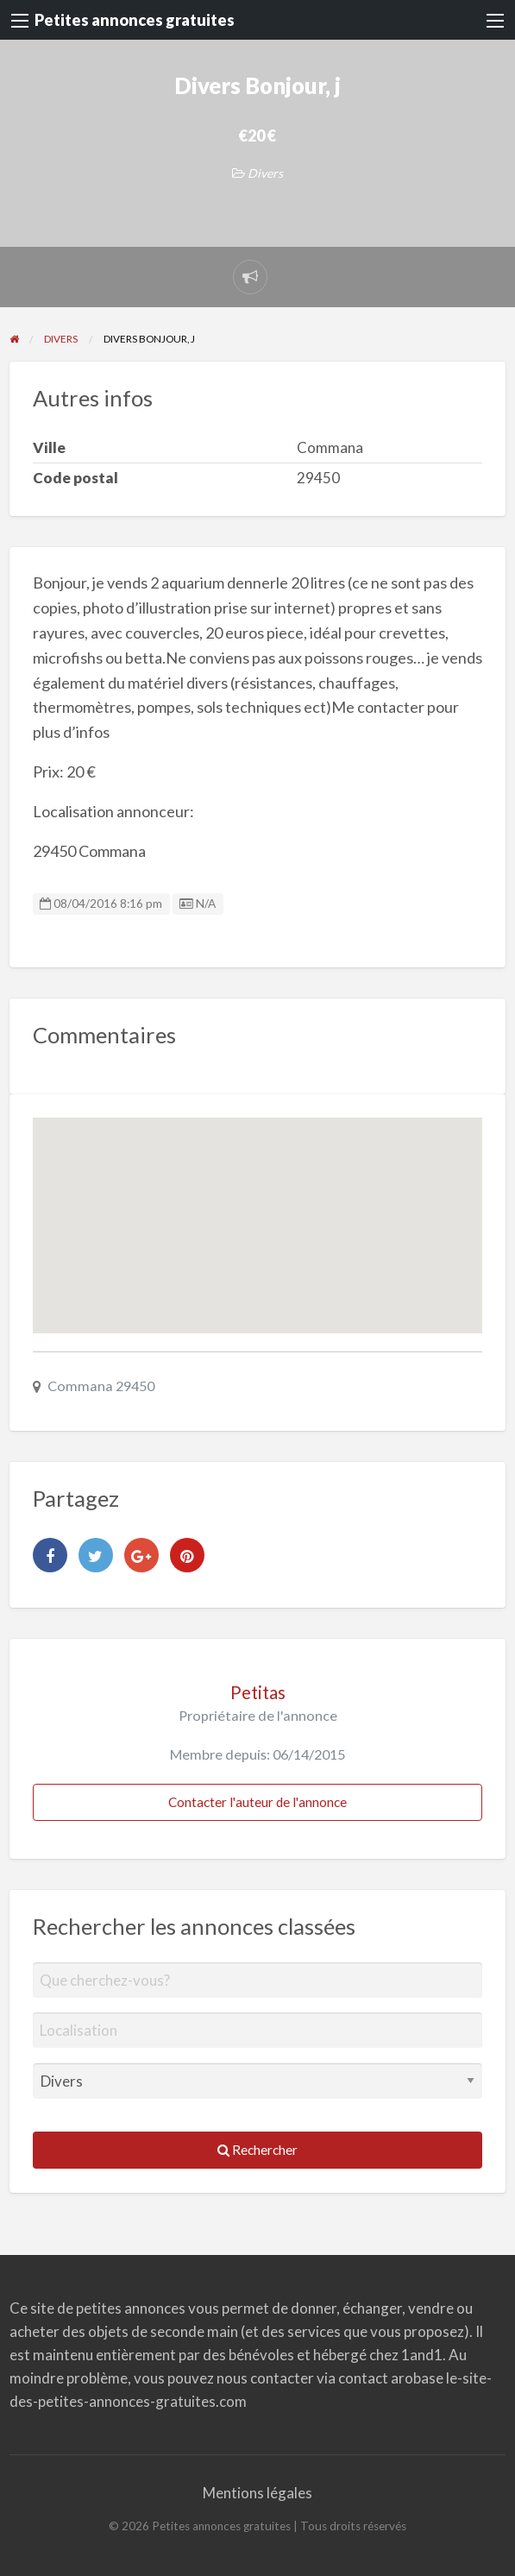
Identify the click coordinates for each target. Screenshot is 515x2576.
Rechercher (257, 2149)
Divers (265, 173)
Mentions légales (257, 2493)
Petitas (258, 1692)
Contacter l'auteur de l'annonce (257, 1802)
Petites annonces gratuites (135, 19)
